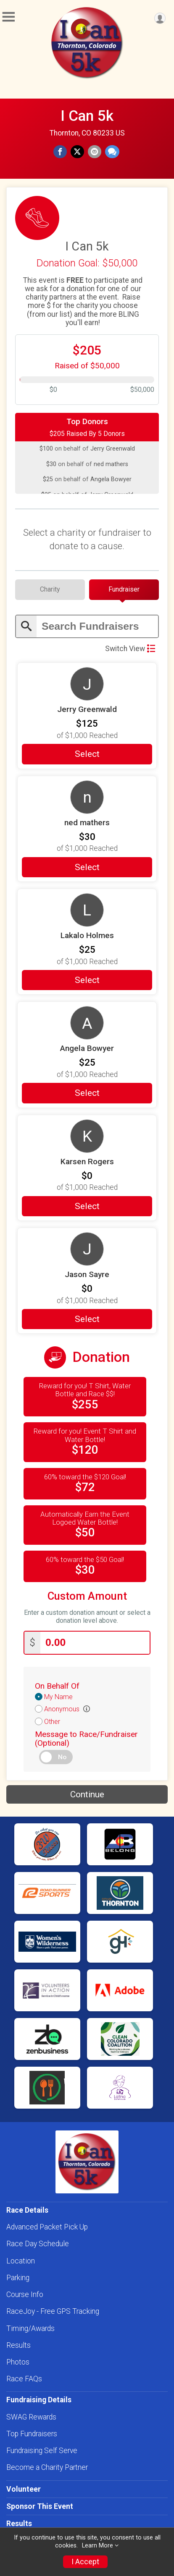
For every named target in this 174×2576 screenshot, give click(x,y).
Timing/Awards (30, 2328)
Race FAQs (24, 2379)
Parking (17, 2278)
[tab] (50, 589)
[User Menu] (160, 18)
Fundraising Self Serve (41, 2450)
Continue (87, 1794)
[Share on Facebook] (60, 152)
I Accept (85, 2562)
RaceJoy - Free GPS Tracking (52, 2311)
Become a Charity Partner (47, 2467)
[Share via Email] (94, 152)
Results (18, 2345)
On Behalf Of (57, 1686)
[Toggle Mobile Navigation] (8, 17)
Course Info (24, 2294)
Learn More (97, 2545)
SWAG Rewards (31, 2417)
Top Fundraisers (31, 2434)
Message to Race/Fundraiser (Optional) (86, 1738)
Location (20, 2261)
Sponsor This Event (39, 2506)
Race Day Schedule (37, 2244)
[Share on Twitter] (77, 152)
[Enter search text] (97, 626)
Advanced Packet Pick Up (47, 2227)
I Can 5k (87, 116)
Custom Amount (87, 1596)
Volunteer (23, 2489)
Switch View (130, 648)
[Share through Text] (112, 152)
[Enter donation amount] (95, 1643)
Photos (17, 2362)
